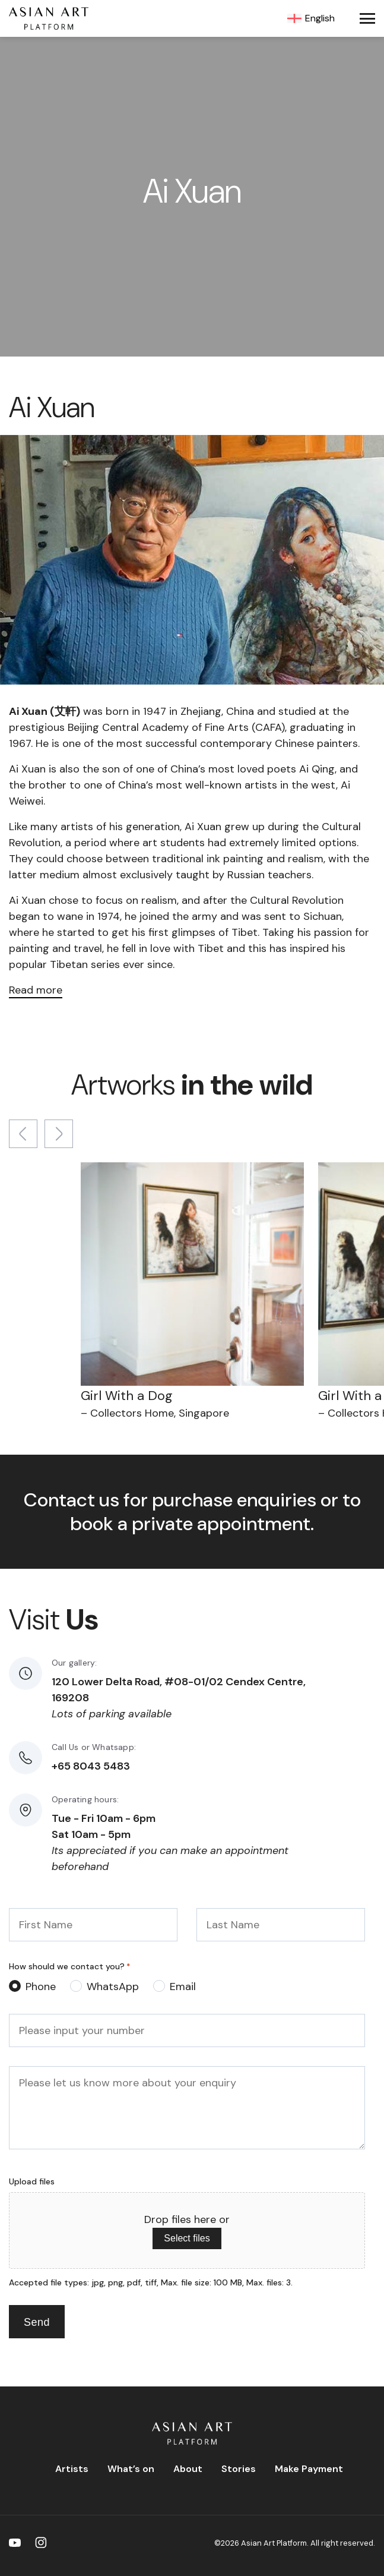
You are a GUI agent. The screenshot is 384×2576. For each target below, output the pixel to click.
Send (37, 2322)
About (187, 2469)
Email (183, 1986)
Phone (41, 1986)
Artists (71, 2469)
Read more (35, 990)
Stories (238, 2469)
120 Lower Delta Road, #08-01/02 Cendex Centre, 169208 (179, 1690)
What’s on (130, 2469)
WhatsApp (113, 1986)
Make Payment (309, 2469)
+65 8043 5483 (91, 1766)
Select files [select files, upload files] (187, 2238)
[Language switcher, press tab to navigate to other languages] (314, 18)
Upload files (32, 2181)
